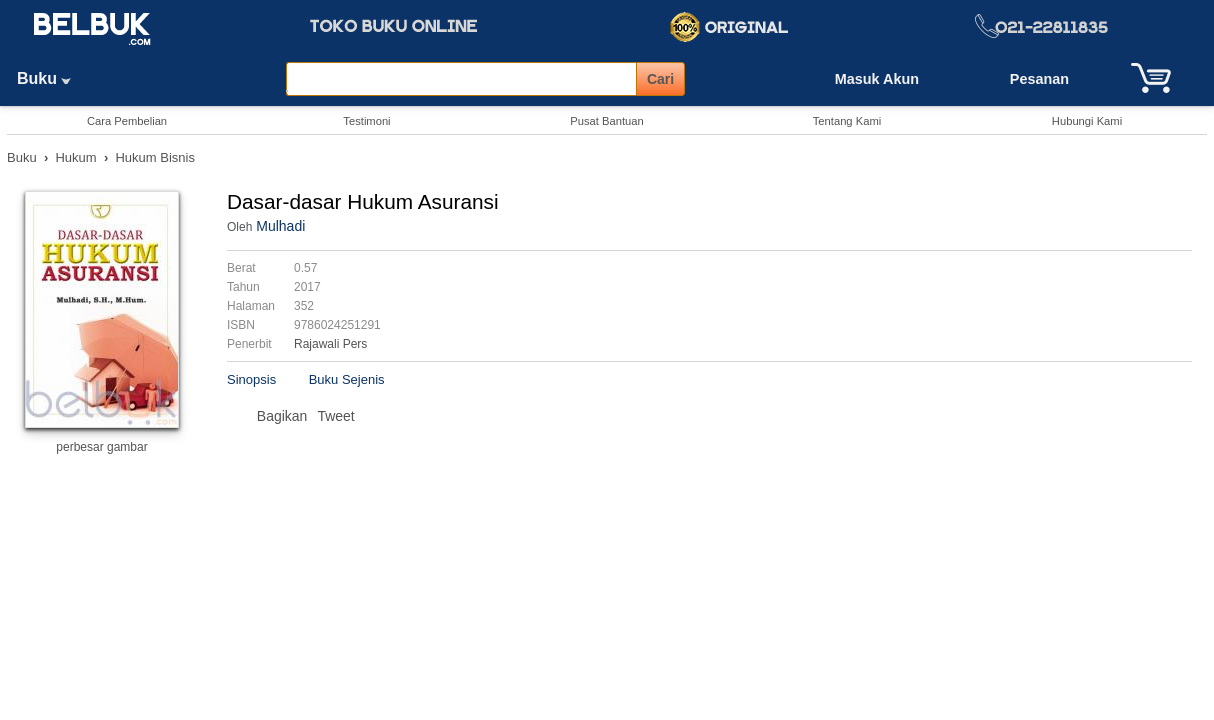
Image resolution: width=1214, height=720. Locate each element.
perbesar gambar (101, 447)
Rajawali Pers (330, 344)
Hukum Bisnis (154, 157)
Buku (51, 78)
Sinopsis (251, 379)
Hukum (75, 157)
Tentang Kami (847, 121)
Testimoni (366, 121)
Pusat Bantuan (606, 121)
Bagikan (282, 416)
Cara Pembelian (127, 121)
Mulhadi (280, 226)
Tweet (335, 416)
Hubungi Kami (1087, 121)
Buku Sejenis (347, 379)
